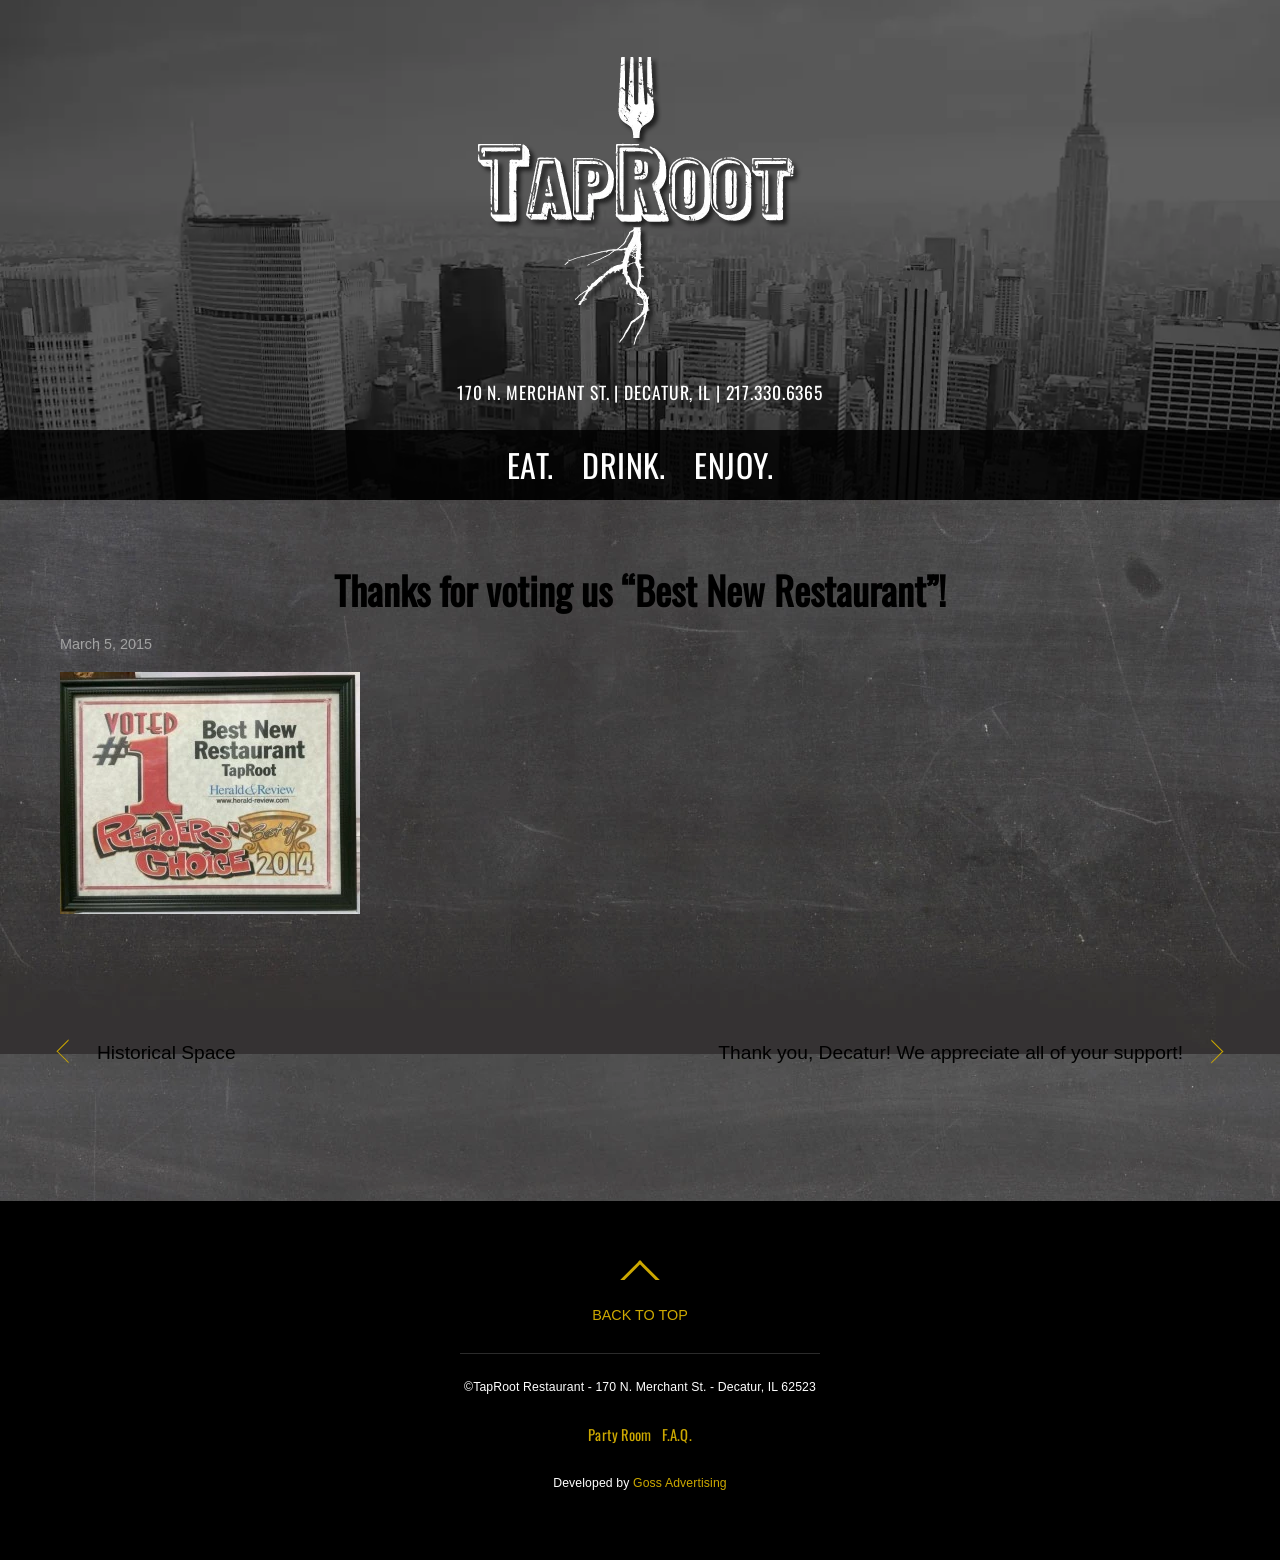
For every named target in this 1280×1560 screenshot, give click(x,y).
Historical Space (166, 1054)
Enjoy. (733, 464)
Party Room (619, 1434)
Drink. (624, 464)
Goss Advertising (680, 1483)
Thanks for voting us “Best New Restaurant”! (640, 589)
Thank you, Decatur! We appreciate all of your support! (929, 1054)
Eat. (530, 464)
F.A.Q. (677, 1434)
